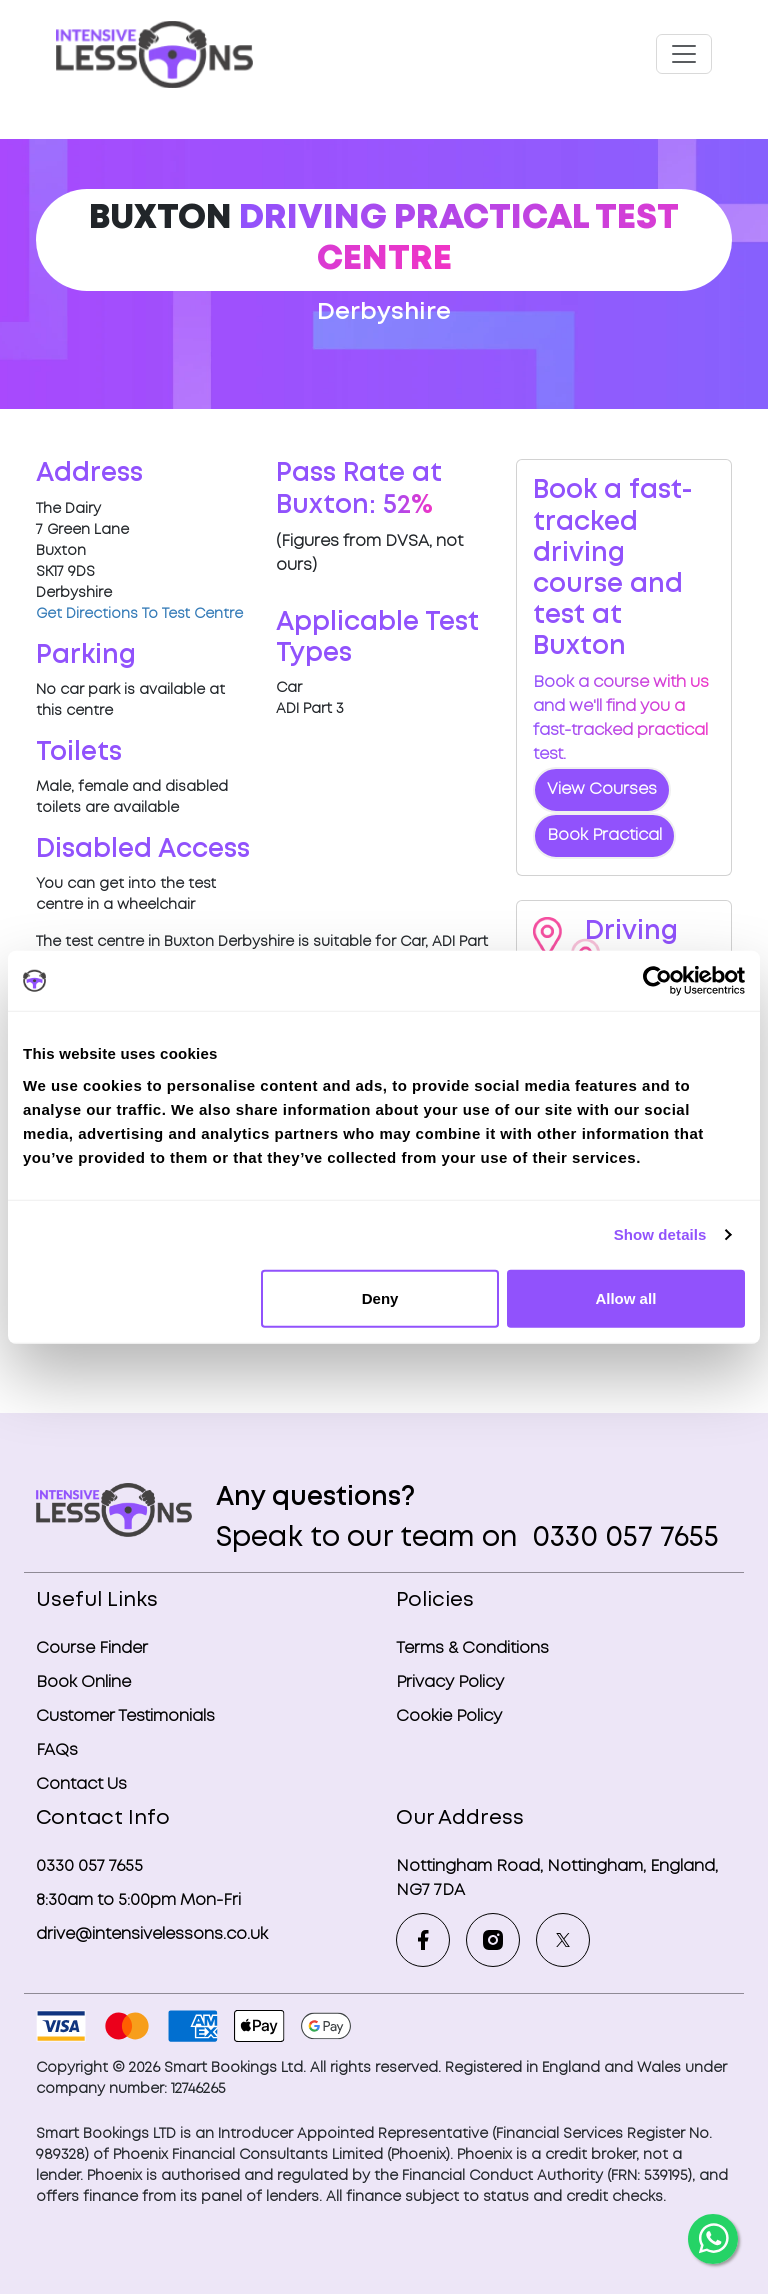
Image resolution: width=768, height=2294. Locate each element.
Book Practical (604, 835)
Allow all (625, 1297)
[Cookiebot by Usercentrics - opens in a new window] (657, 981)
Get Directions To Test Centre (139, 614)
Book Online (83, 1682)
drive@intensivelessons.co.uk (152, 1934)
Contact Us (81, 1784)
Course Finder (92, 1648)
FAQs (57, 1750)
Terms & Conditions (472, 1648)
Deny (380, 1297)
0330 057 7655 (622, 1538)
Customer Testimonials (125, 1716)
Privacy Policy (450, 1682)
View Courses (602, 789)
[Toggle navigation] (684, 54)
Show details (660, 1234)
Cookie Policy (449, 1716)
